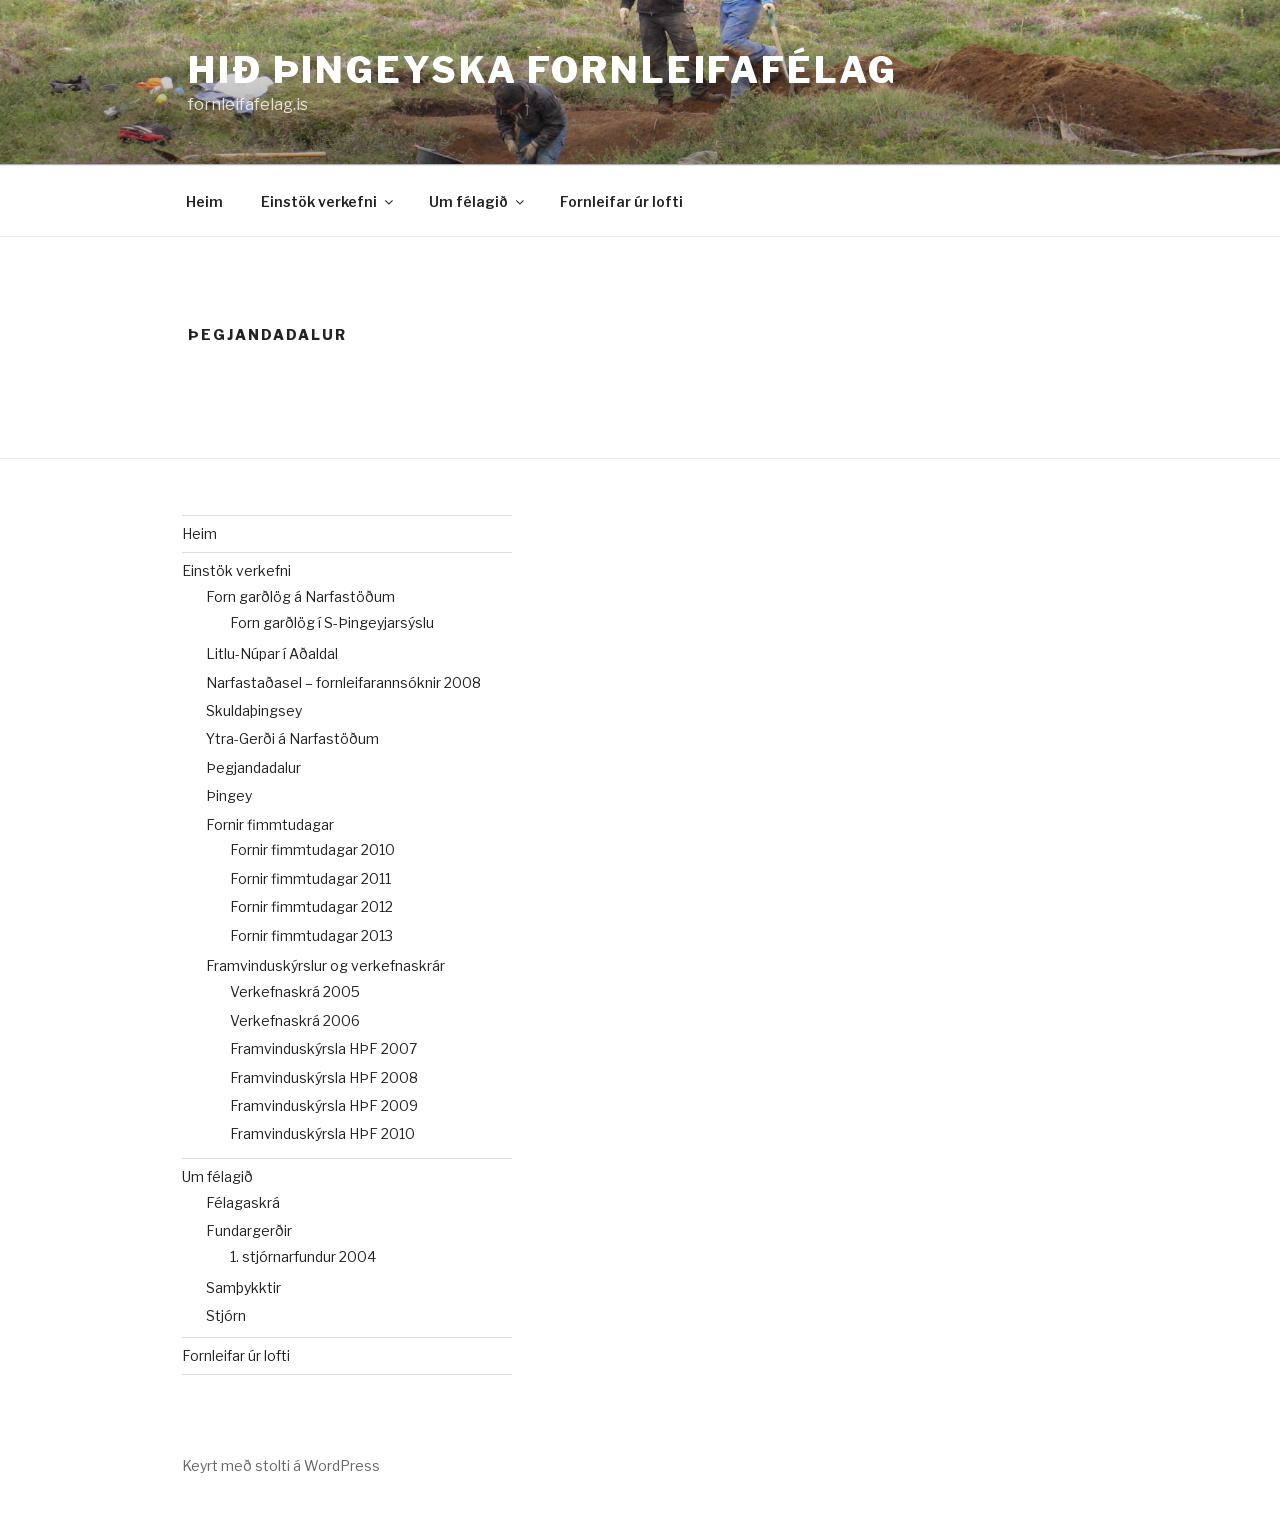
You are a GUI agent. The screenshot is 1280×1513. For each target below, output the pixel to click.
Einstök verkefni (328, 201)
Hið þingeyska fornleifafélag (543, 70)
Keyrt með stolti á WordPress (281, 1465)
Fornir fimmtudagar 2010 (312, 849)
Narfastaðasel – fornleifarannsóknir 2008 (343, 682)
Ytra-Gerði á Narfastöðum (292, 738)
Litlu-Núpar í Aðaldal (272, 653)
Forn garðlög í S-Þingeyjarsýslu (332, 622)
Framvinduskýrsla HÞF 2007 (323, 1048)
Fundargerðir (249, 1230)
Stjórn (226, 1315)
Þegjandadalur (253, 767)
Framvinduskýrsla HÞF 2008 (324, 1077)
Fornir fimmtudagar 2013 (311, 935)
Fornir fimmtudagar (270, 824)
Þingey (229, 795)
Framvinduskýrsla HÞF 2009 (324, 1105)
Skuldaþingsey (254, 710)
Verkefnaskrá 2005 (295, 991)
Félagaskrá (243, 1202)
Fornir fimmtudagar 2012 (311, 906)
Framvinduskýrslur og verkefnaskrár (325, 965)
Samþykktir (243, 1287)
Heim (204, 201)
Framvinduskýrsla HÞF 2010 (322, 1133)
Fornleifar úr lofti (621, 201)
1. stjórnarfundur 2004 (303, 1256)
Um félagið (478, 201)
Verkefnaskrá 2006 (295, 1020)
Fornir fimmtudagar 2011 (310, 878)
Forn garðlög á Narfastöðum (300, 596)
